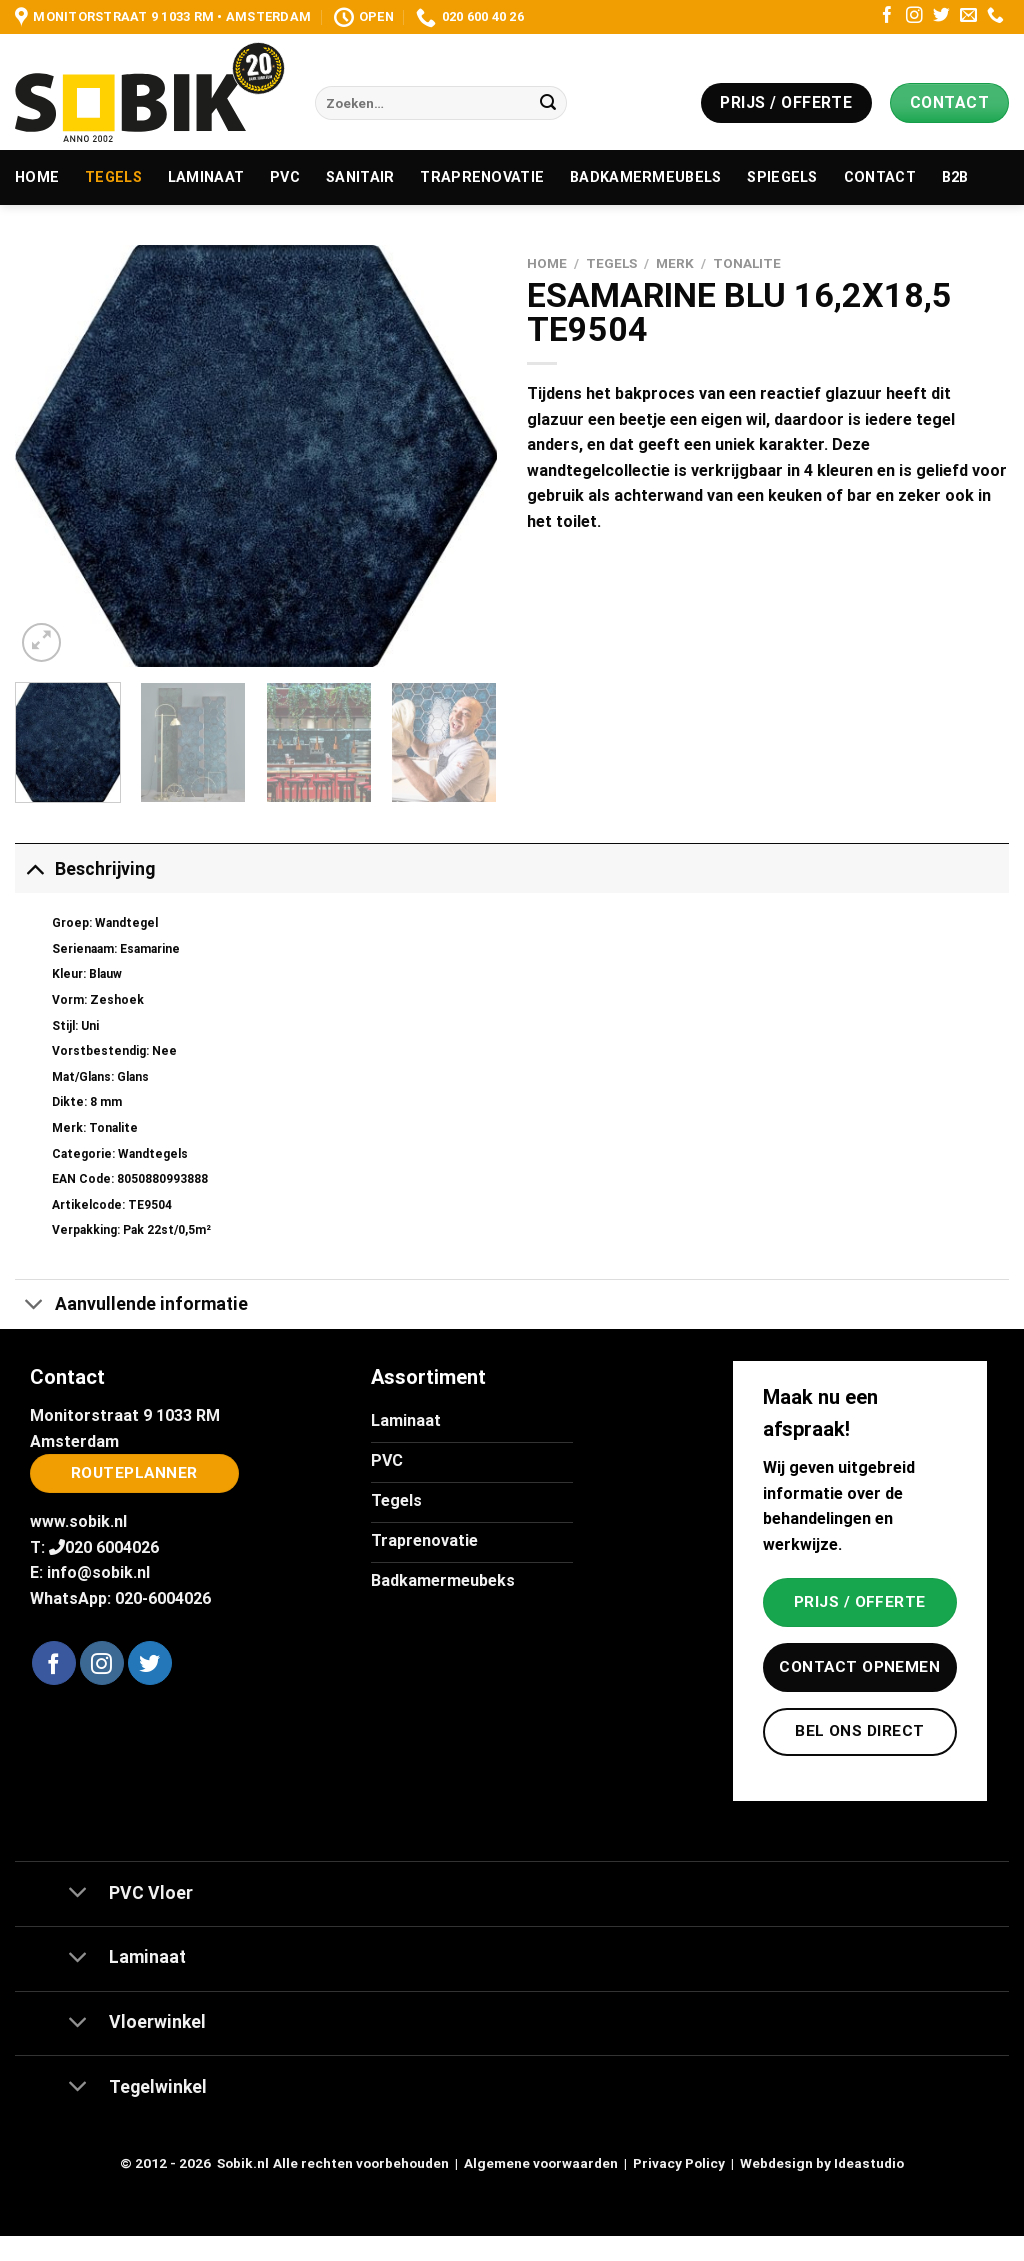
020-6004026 (163, 1598)
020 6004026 (112, 1547)
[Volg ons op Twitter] (941, 16)
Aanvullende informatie (131, 1306)
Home (37, 177)
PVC (285, 177)
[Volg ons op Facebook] (887, 16)
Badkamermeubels (645, 177)
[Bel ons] (995, 16)
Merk (675, 263)
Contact (880, 177)
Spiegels (782, 177)
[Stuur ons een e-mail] (968, 16)
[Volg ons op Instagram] (914, 16)
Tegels (113, 177)
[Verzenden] (548, 103)
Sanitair (360, 177)
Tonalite (747, 263)
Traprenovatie (482, 177)
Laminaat (206, 177)
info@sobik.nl (98, 1572)
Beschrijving (85, 868)
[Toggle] (34, 868)
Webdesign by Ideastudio (822, 2163)
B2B (955, 177)
